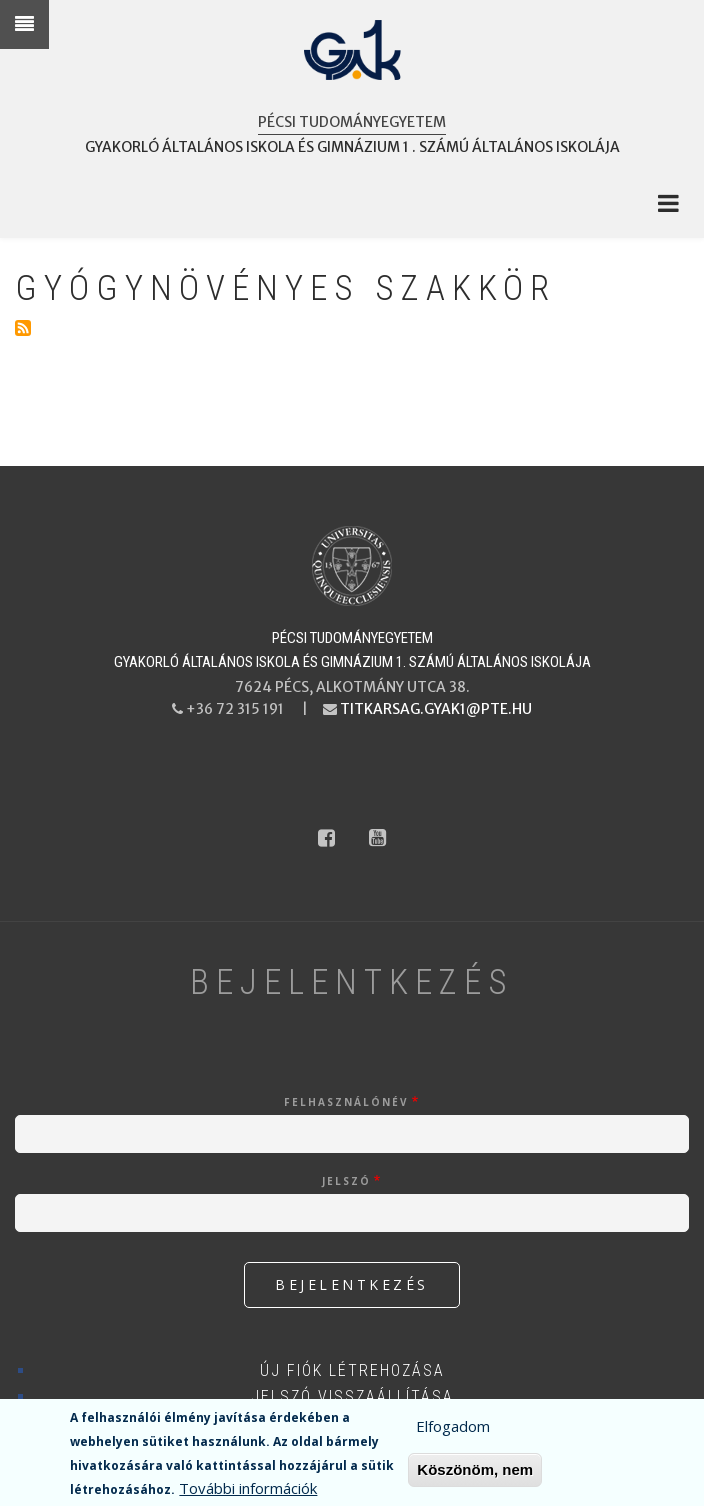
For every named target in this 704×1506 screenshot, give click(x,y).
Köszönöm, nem (475, 1473)
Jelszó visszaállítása (352, 1396)
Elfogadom (453, 1430)
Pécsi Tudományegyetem (352, 122)
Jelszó (346, 1181)
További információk (248, 1492)
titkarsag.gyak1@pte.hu (436, 709)
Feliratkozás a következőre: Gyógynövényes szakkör (23, 328)
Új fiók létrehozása (352, 1370)
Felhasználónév (346, 1102)
